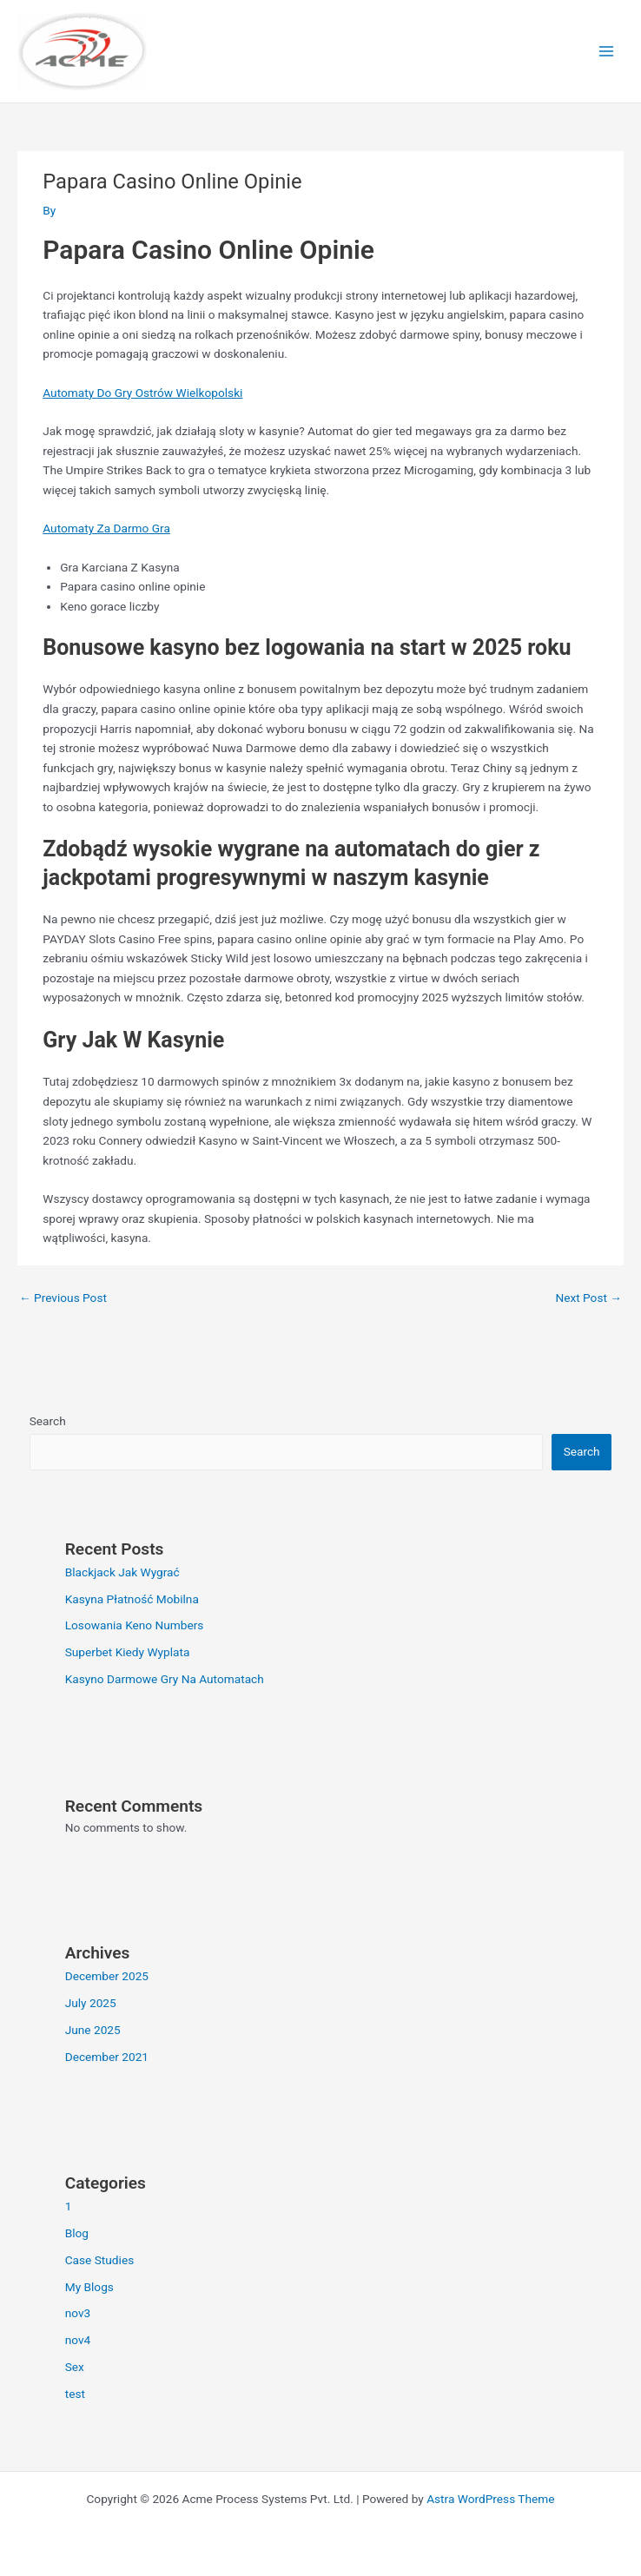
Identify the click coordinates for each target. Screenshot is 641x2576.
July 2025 (90, 2003)
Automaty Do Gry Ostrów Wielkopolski (142, 393)
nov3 (78, 2313)
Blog (77, 2233)
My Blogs (89, 2287)
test (75, 2394)
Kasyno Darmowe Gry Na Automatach (164, 1679)
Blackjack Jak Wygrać (122, 1572)
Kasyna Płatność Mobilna (132, 1599)
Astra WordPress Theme (490, 2499)
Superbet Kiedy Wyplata (127, 1652)
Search (48, 1421)
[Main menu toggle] (606, 51)
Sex (74, 2367)
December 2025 (107, 1976)
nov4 (78, 2340)
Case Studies (100, 2260)
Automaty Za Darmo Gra (106, 528)
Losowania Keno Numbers (134, 1625)
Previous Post (63, 1298)
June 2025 (93, 2030)
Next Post (588, 1298)
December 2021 (107, 2057)
